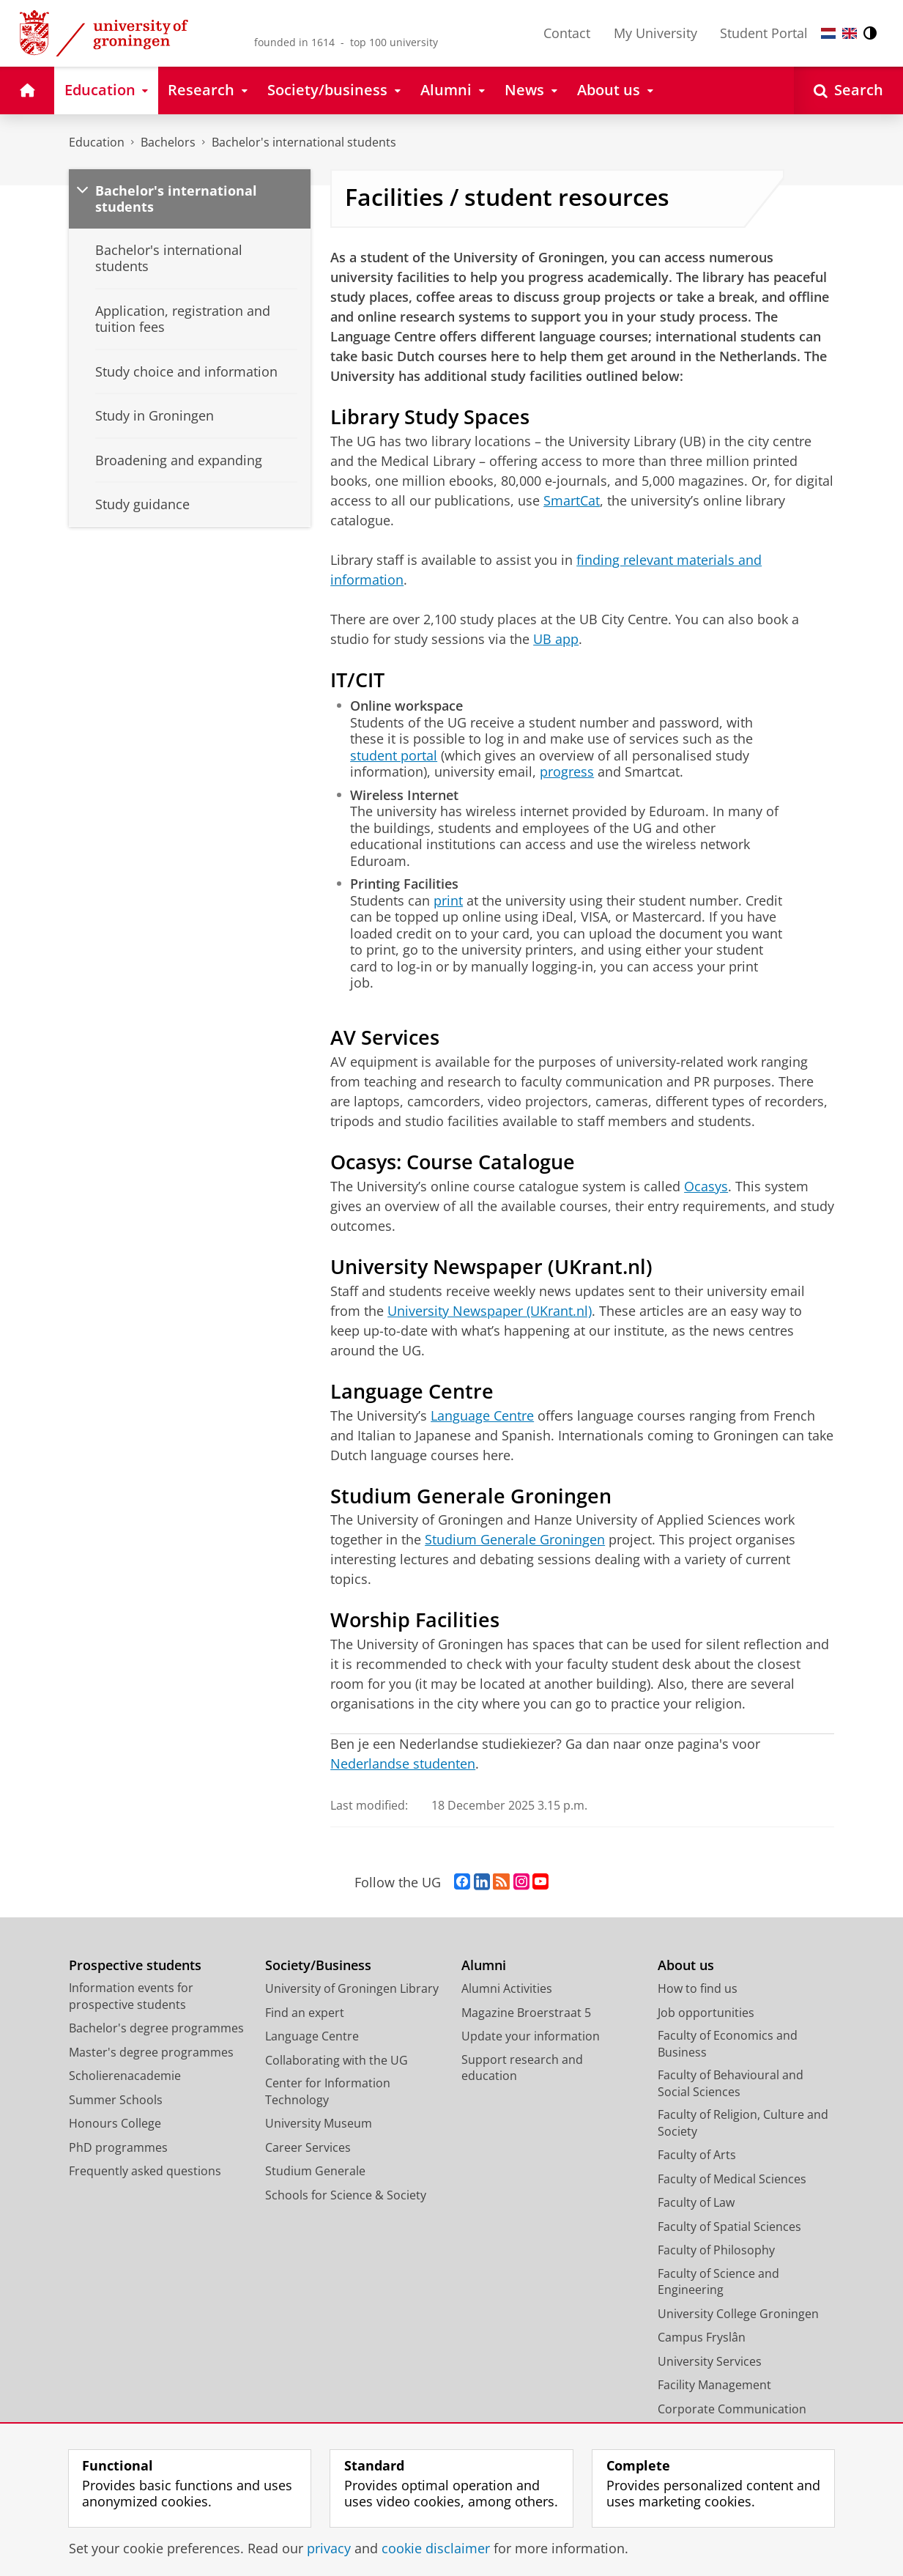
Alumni (483, 1965)
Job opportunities (706, 2013)
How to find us (697, 1988)
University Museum (318, 2123)
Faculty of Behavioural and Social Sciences (730, 2083)
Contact (566, 33)
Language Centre (482, 1415)
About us (686, 1965)
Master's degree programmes (151, 2052)
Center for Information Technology (327, 2091)
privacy (329, 2548)
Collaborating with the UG (336, 2060)
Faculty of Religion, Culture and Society (743, 2122)
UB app (556, 639)
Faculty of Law (696, 2202)
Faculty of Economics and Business (728, 2043)
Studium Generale (315, 2171)
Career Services (308, 2147)
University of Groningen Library (352, 1988)
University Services (710, 2361)
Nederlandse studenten (402, 1763)
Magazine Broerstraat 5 (526, 2013)
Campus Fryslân (702, 2337)
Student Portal (764, 33)
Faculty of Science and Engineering (718, 2281)
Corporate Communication (732, 2409)
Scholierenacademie (125, 2076)
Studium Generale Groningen (515, 1539)
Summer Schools (116, 2100)
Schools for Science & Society (345, 2195)
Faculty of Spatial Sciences (729, 2226)
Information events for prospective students (131, 1996)
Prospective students (135, 1965)
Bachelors (168, 142)
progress (567, 771)
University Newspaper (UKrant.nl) (489, 1311)
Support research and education (522, 2067)
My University (655, 33)
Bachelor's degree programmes (156, 2028)
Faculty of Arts (697, 2155)
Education (97, 142)
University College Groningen (738, 2314)
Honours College (115, 2123)
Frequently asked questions (145, 2171)
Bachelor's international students (304, 142)
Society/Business (318, 1965)
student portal (393, 755)
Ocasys (706, 1186)
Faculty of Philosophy (716, 2250)
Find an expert (304, 2013)
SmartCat (571, 500)
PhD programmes (118, 2147)
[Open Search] (848, 90)
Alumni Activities (506, 1988)
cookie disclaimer (436, 2548)
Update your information (530, 2036)
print (448, 900)
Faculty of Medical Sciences (732, 2179)
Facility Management (714, 2385)
